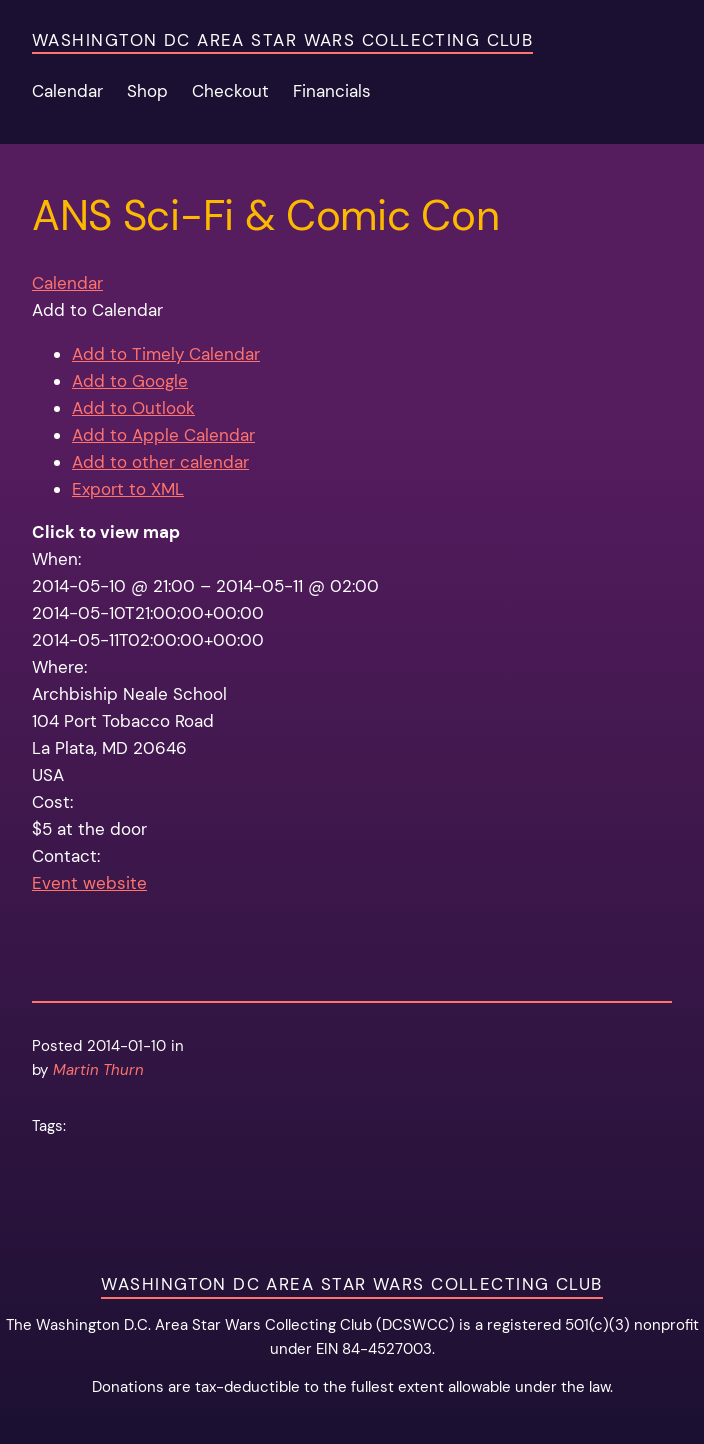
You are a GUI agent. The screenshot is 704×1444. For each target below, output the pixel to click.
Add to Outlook (133, 408)
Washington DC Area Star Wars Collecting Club (282, 40)
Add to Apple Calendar (163, 435)
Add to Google (130, 381)
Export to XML (128, 489)
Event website (89, 883)
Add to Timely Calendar (166, 354)
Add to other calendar (160, 462)
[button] (97, 310)
